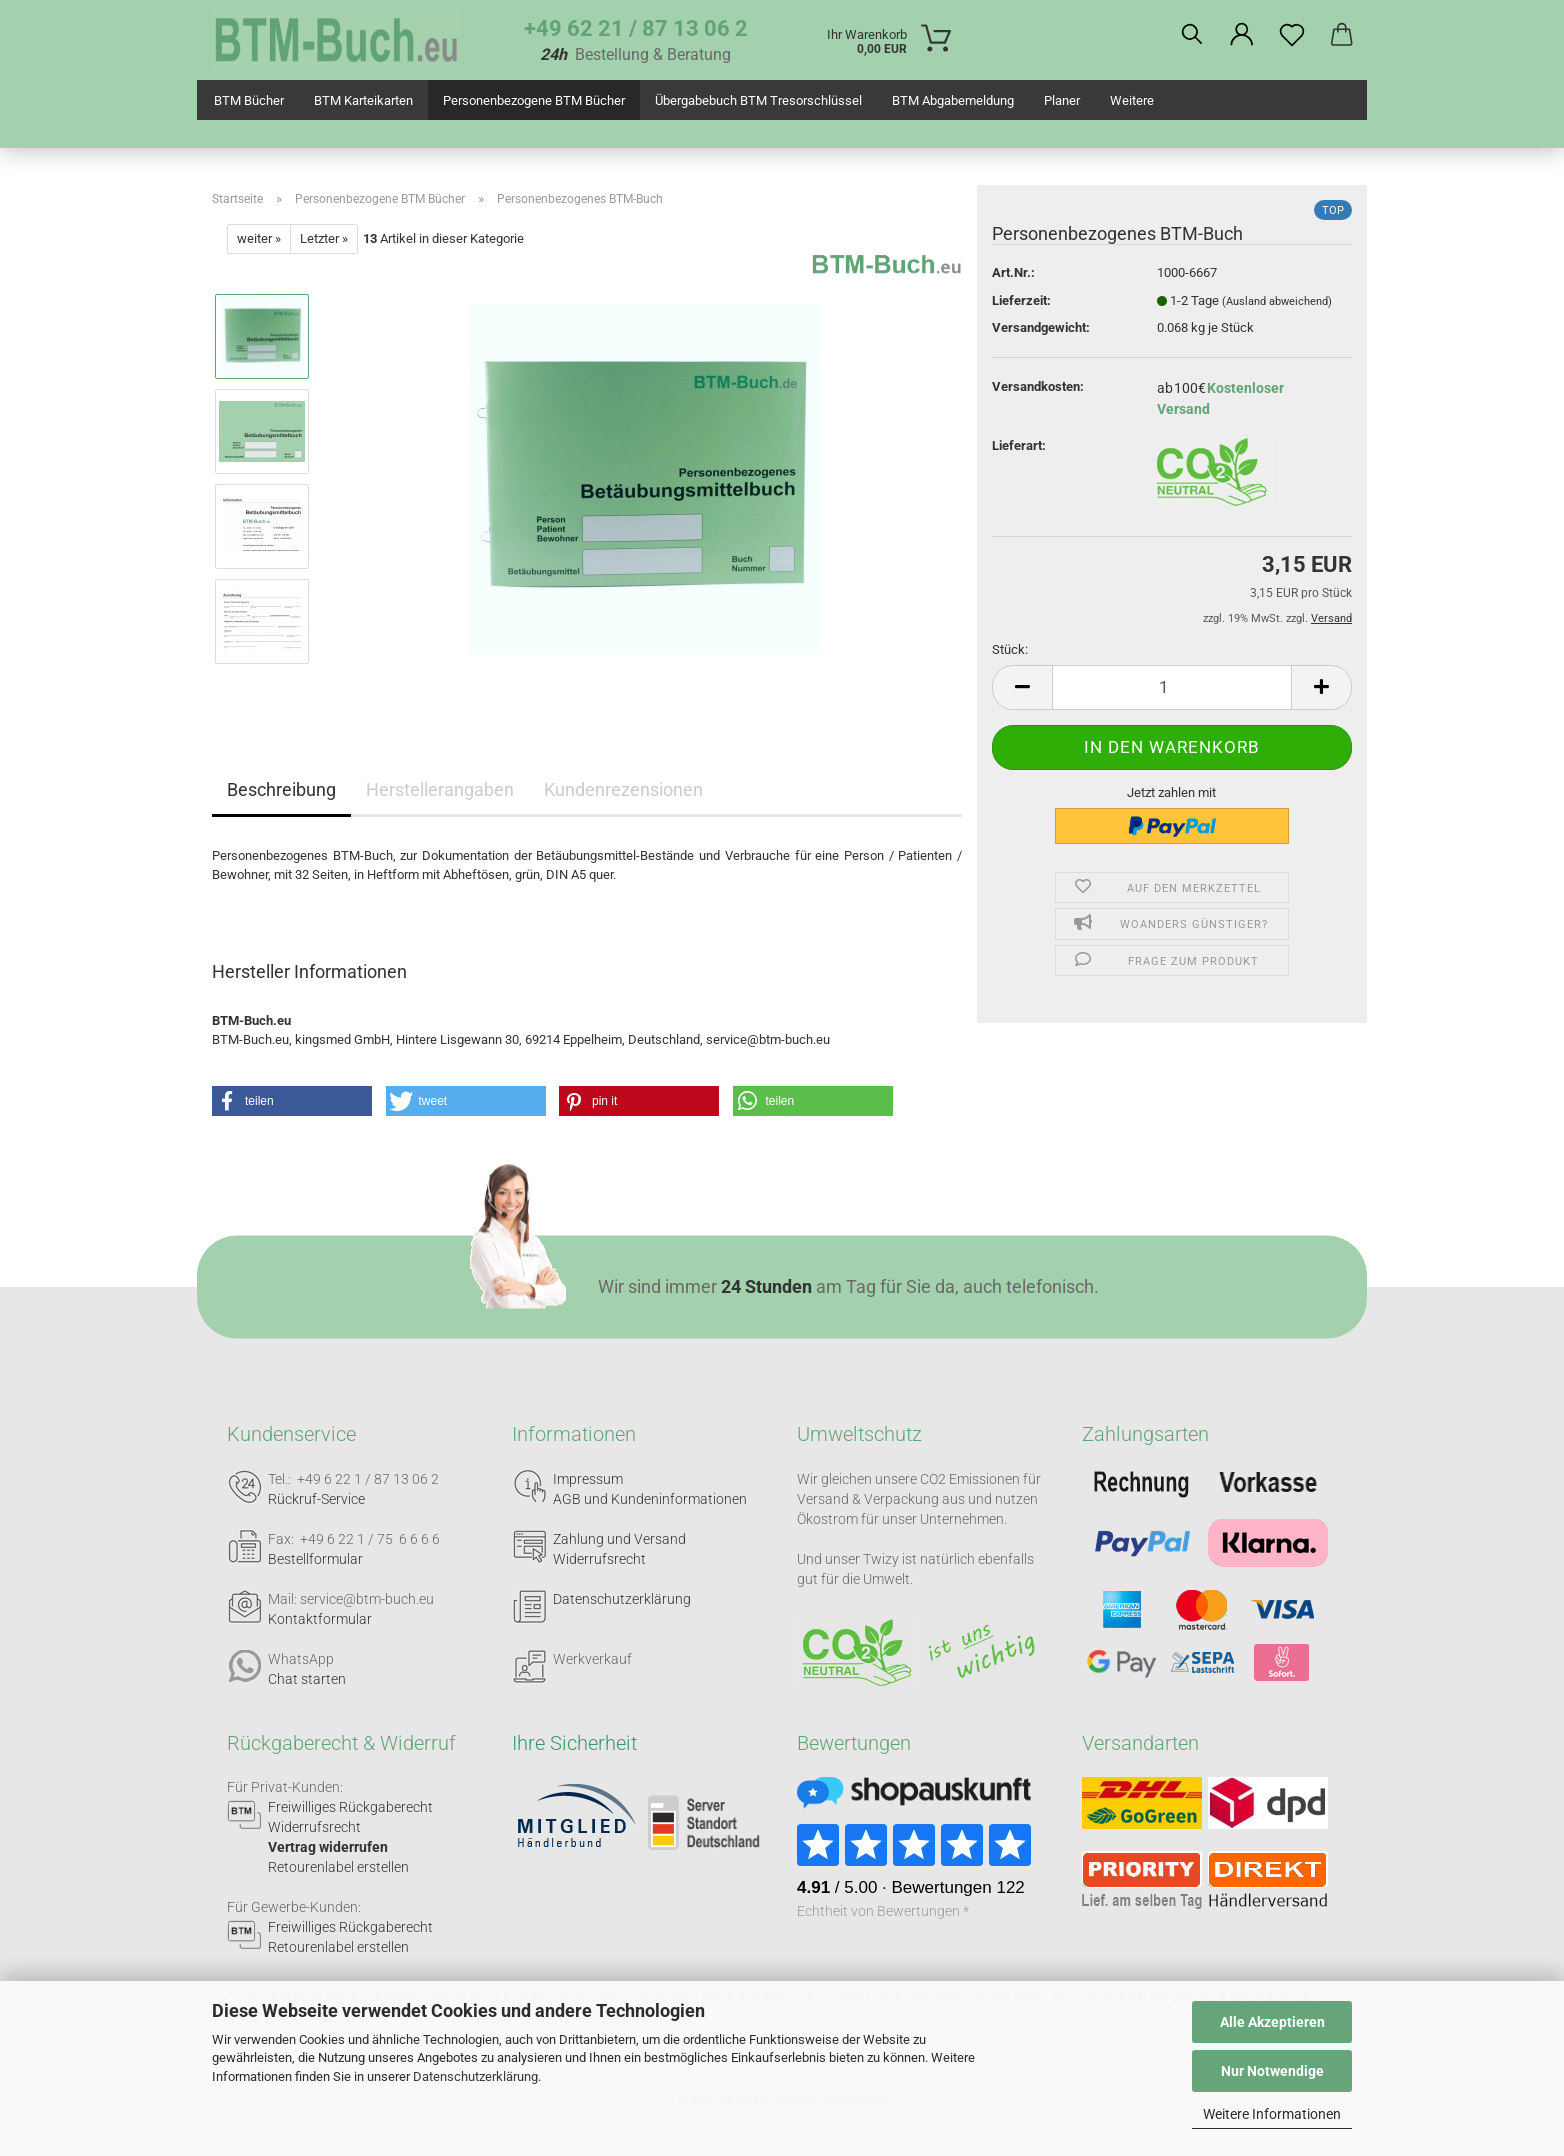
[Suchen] (1192, 35)
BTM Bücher (249, 100)
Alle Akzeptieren (1272, 2022)
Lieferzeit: (1021, 300)
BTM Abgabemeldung (953, 100)
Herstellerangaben (440, 789)
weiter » (259, 238)
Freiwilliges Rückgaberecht (350, 1807)
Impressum (588, 1479)
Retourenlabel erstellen (338, 1867)
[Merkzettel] (1292, 35)
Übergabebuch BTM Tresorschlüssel (758, 100)
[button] (1242, 35)
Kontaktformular (320, 1619)
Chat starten (307, 1679)
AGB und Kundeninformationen (650, 1499)
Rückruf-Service (316, 1499)
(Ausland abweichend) (1277, 301)
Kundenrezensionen (623, 789)
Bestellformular (315, 1559)
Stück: (1010, 649)
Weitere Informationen (1272, 2114)
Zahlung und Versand (619, 1539)
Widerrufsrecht (599, 1559)
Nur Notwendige (1272, 2071)
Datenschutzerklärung (475, 2076)
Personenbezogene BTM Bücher (534, 100)
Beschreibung (281, 789)
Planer (1062, 100)
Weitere (1132, 100)
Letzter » (324, 238)
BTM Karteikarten (363, 100)
